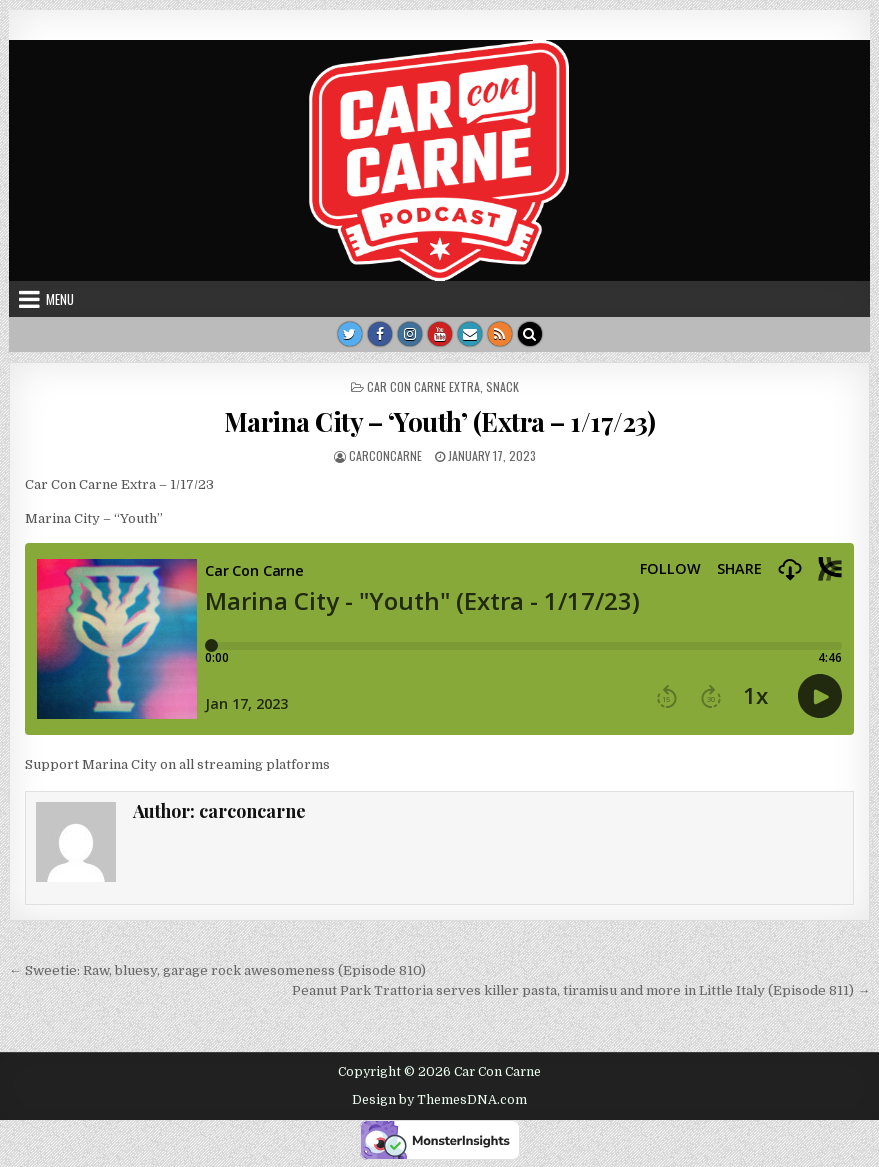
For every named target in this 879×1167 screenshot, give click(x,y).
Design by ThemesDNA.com (439, 1100)
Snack (502, 386)
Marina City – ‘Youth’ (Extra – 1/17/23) (440, 421)
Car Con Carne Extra (423, 386)
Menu (60, 299)
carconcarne (385, 455)
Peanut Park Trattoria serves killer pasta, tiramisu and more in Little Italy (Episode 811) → (581, 990)
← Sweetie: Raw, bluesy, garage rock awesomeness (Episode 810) (217, 970)
